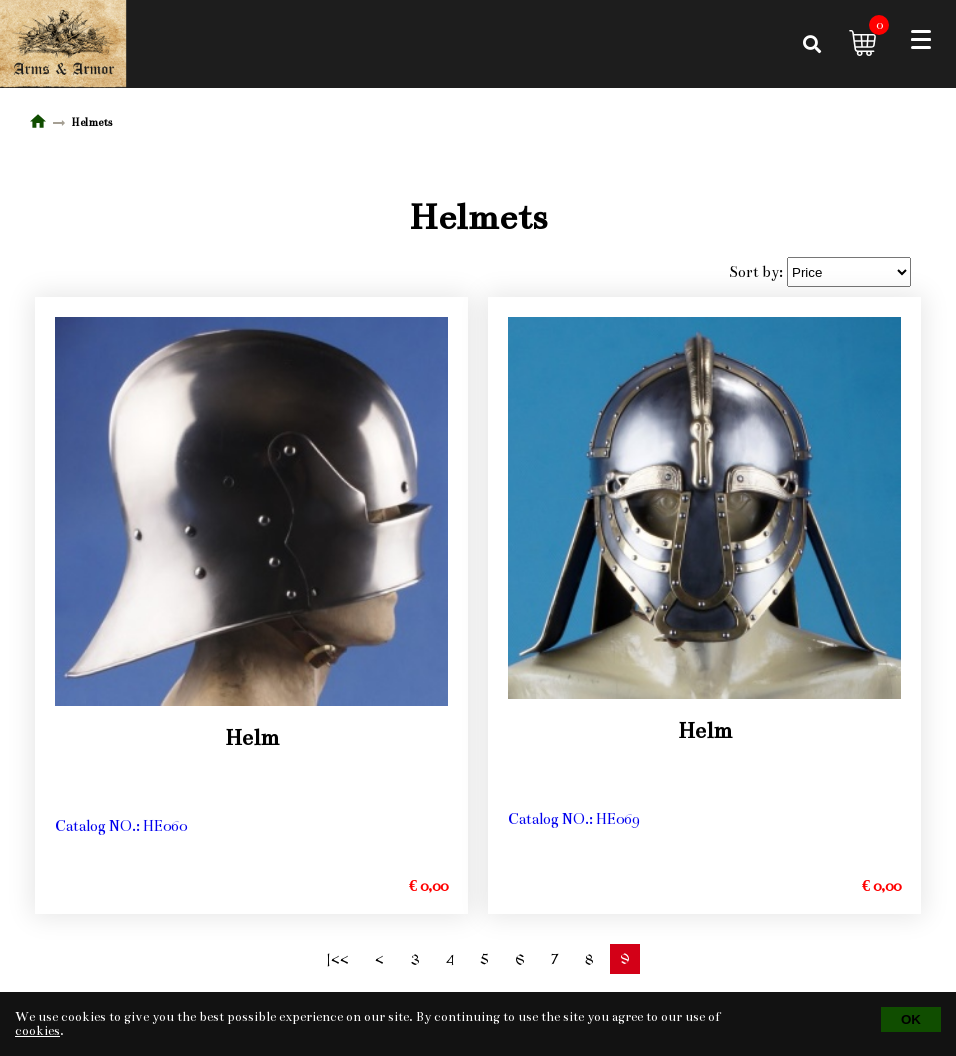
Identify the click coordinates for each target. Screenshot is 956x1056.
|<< (338, 960)
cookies (37, 1031)
